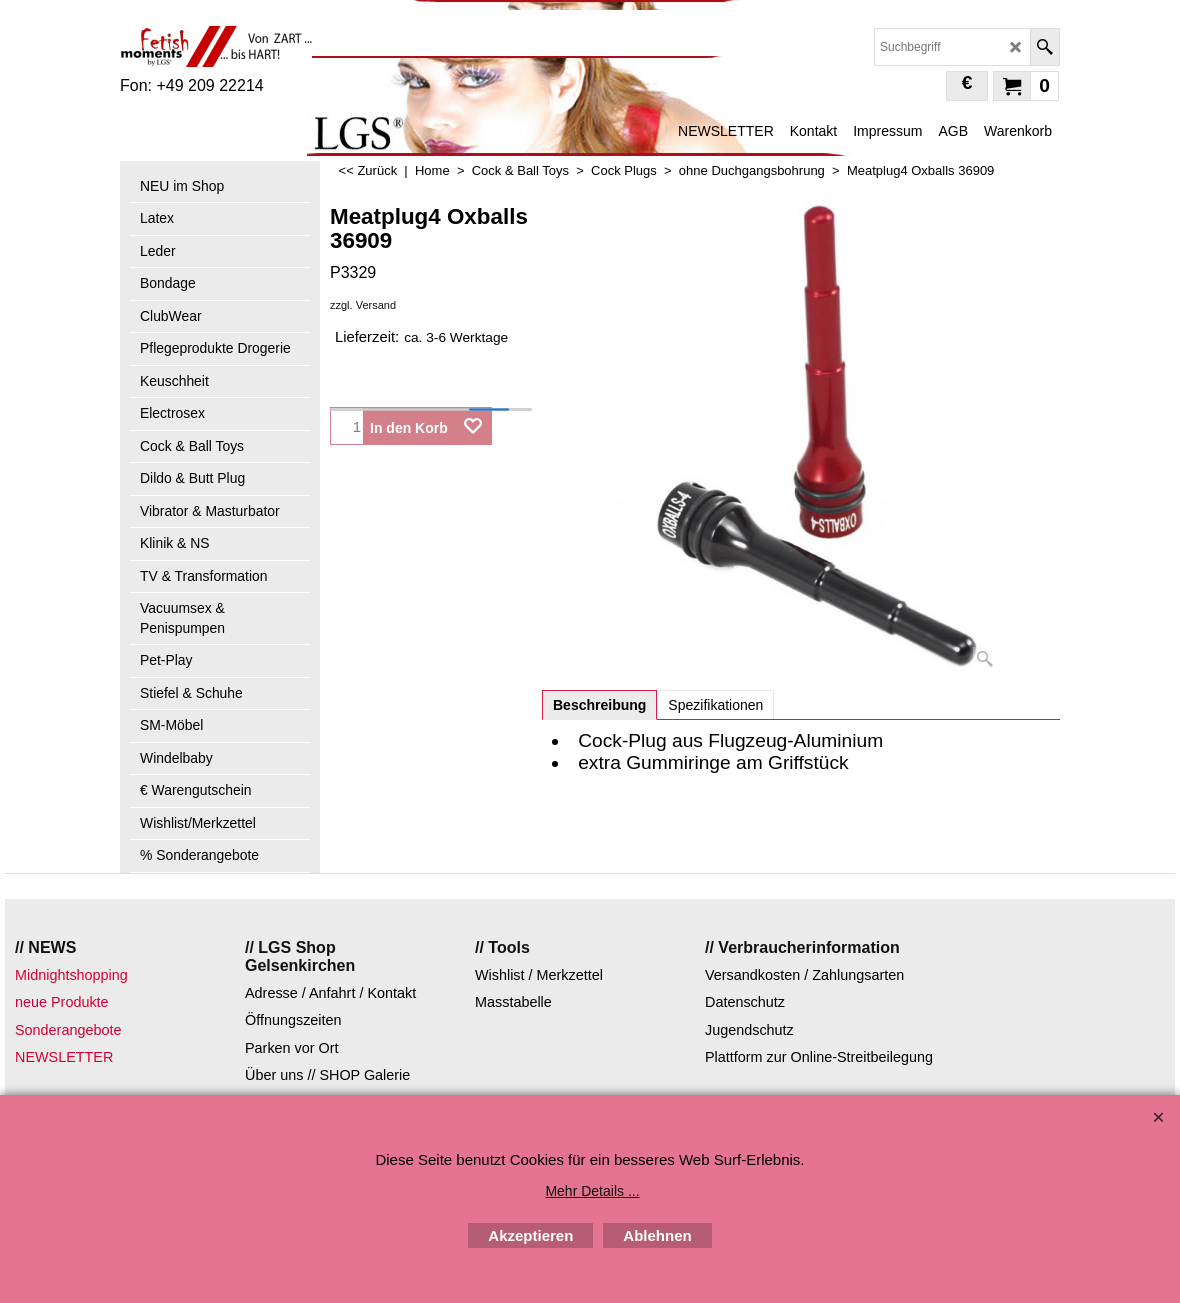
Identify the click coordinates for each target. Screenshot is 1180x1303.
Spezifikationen (715, 705)
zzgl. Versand (363, 305)
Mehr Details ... (592, 1191)
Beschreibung (599, 705)
